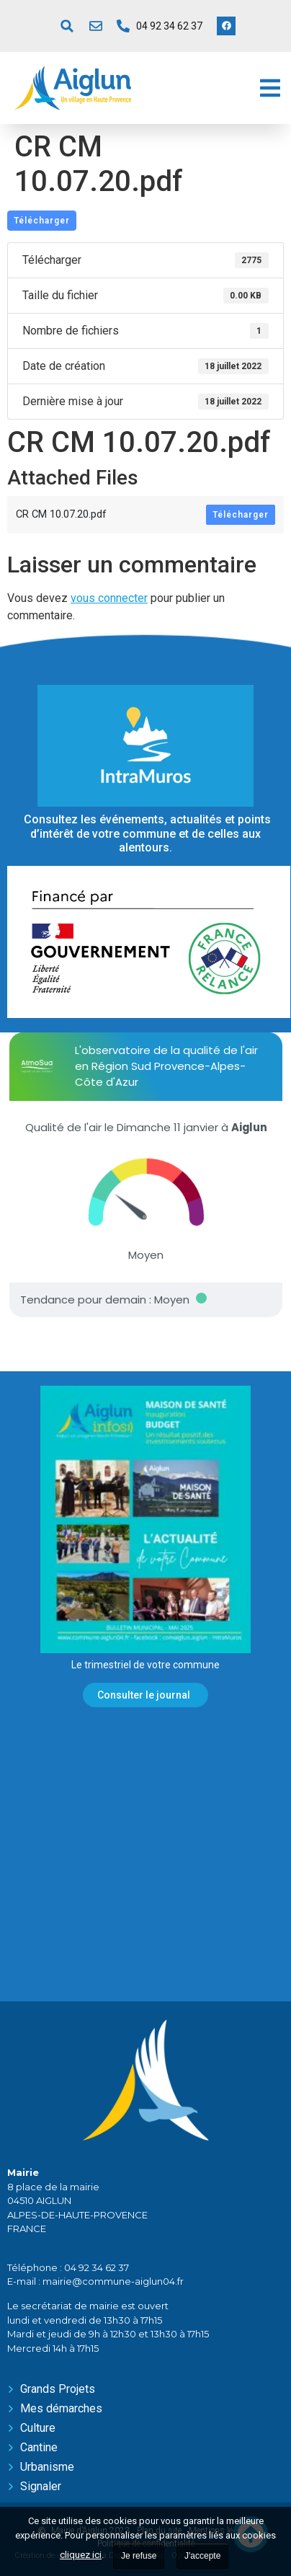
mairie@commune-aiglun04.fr (113, 2281)
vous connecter (109, 598)
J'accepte (202, 2556)
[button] (67, 25)
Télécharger (42, 221)
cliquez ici (81, 2554)
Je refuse (138, 2556)
